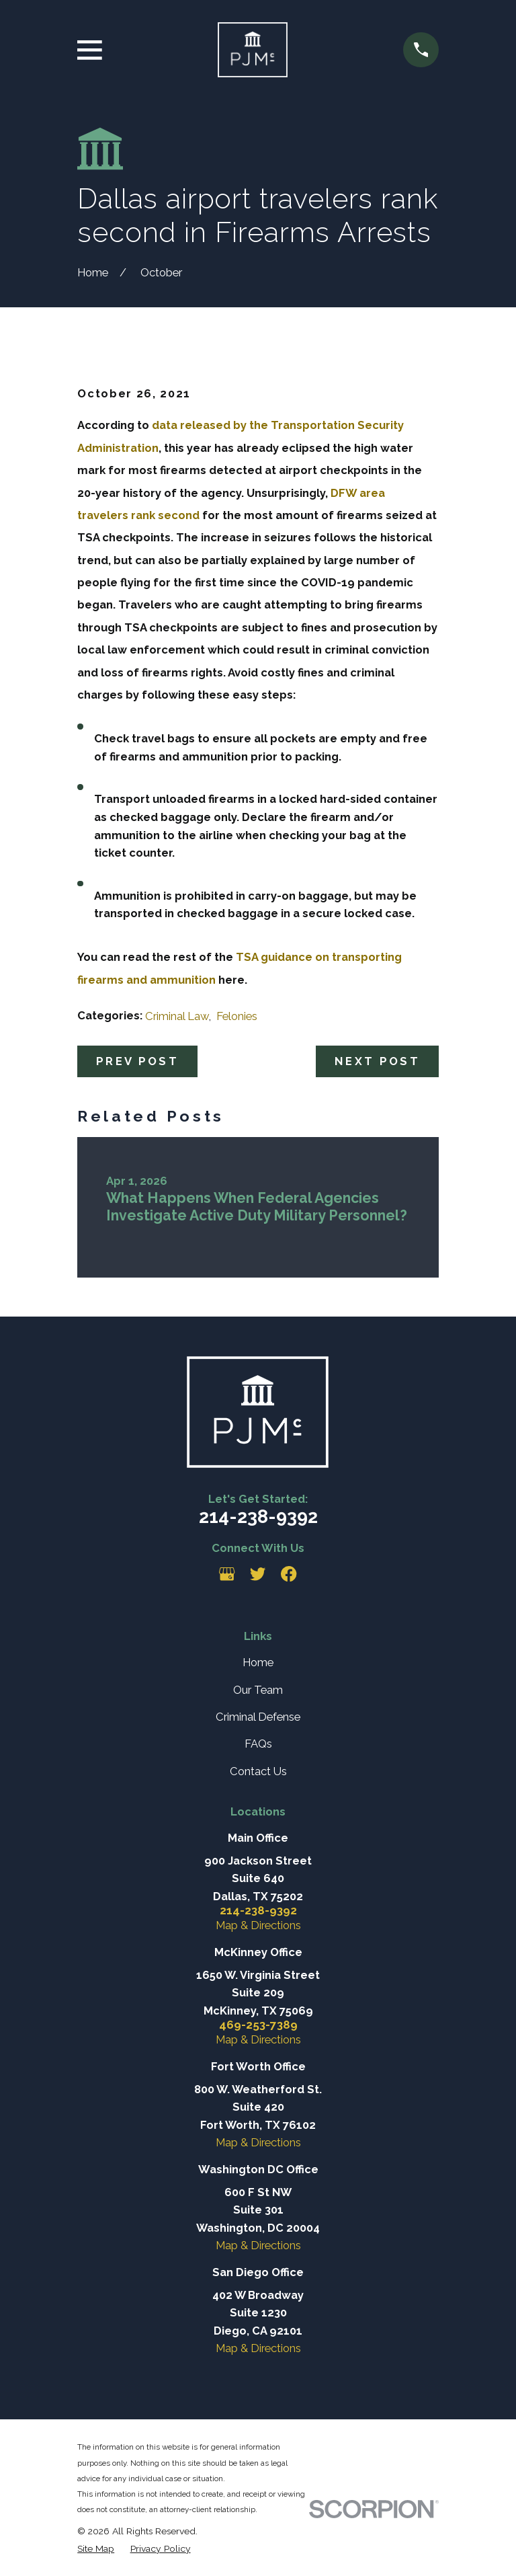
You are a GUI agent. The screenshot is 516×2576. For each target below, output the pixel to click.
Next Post (377, 1061)
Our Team (258, 1689)
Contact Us (258, 1771)
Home (258, 1662)
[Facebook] (288, 1574)
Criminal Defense (258, 1716)
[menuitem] (95, 2548)
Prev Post (137, 1061)
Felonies (236, 1016)
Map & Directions (258, 1925)
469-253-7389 (258, 2025)
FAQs (258, 1743)
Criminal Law (177, 1016)
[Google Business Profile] (226, 1574)
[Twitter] (257, 1574)
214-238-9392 (258, 1516)
